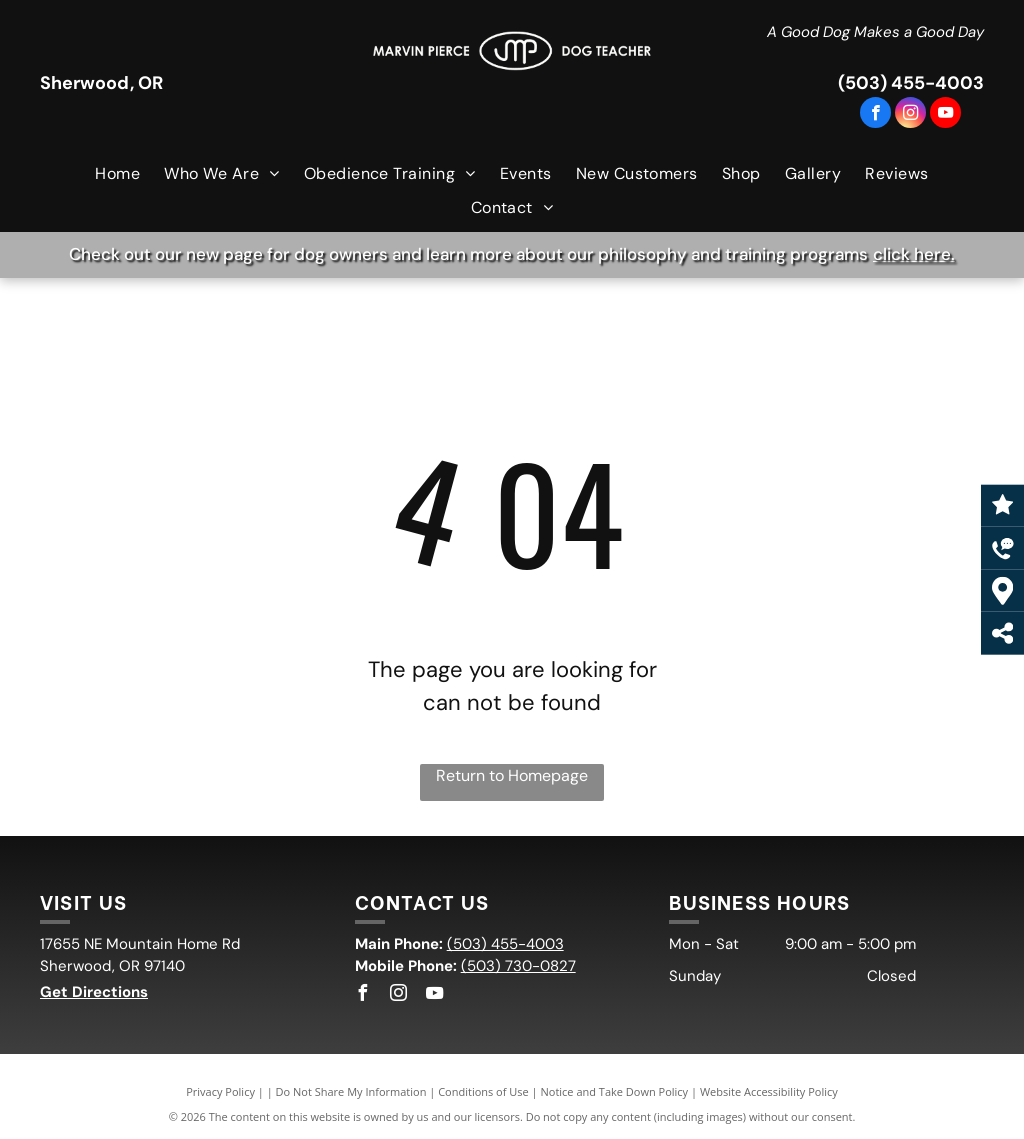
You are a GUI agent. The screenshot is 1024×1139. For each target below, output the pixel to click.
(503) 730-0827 (518, 966)
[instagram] (910, 115)
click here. (914, 254)
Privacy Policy (220, 1091)
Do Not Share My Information (351, 1091)
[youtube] (945, 115)
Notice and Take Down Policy (615, 1091)
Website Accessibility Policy (769, 1091)
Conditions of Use (483, 1091)
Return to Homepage (512, 775)
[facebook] (875, 115)
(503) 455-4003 (911, 83)
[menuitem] (117, 174)
